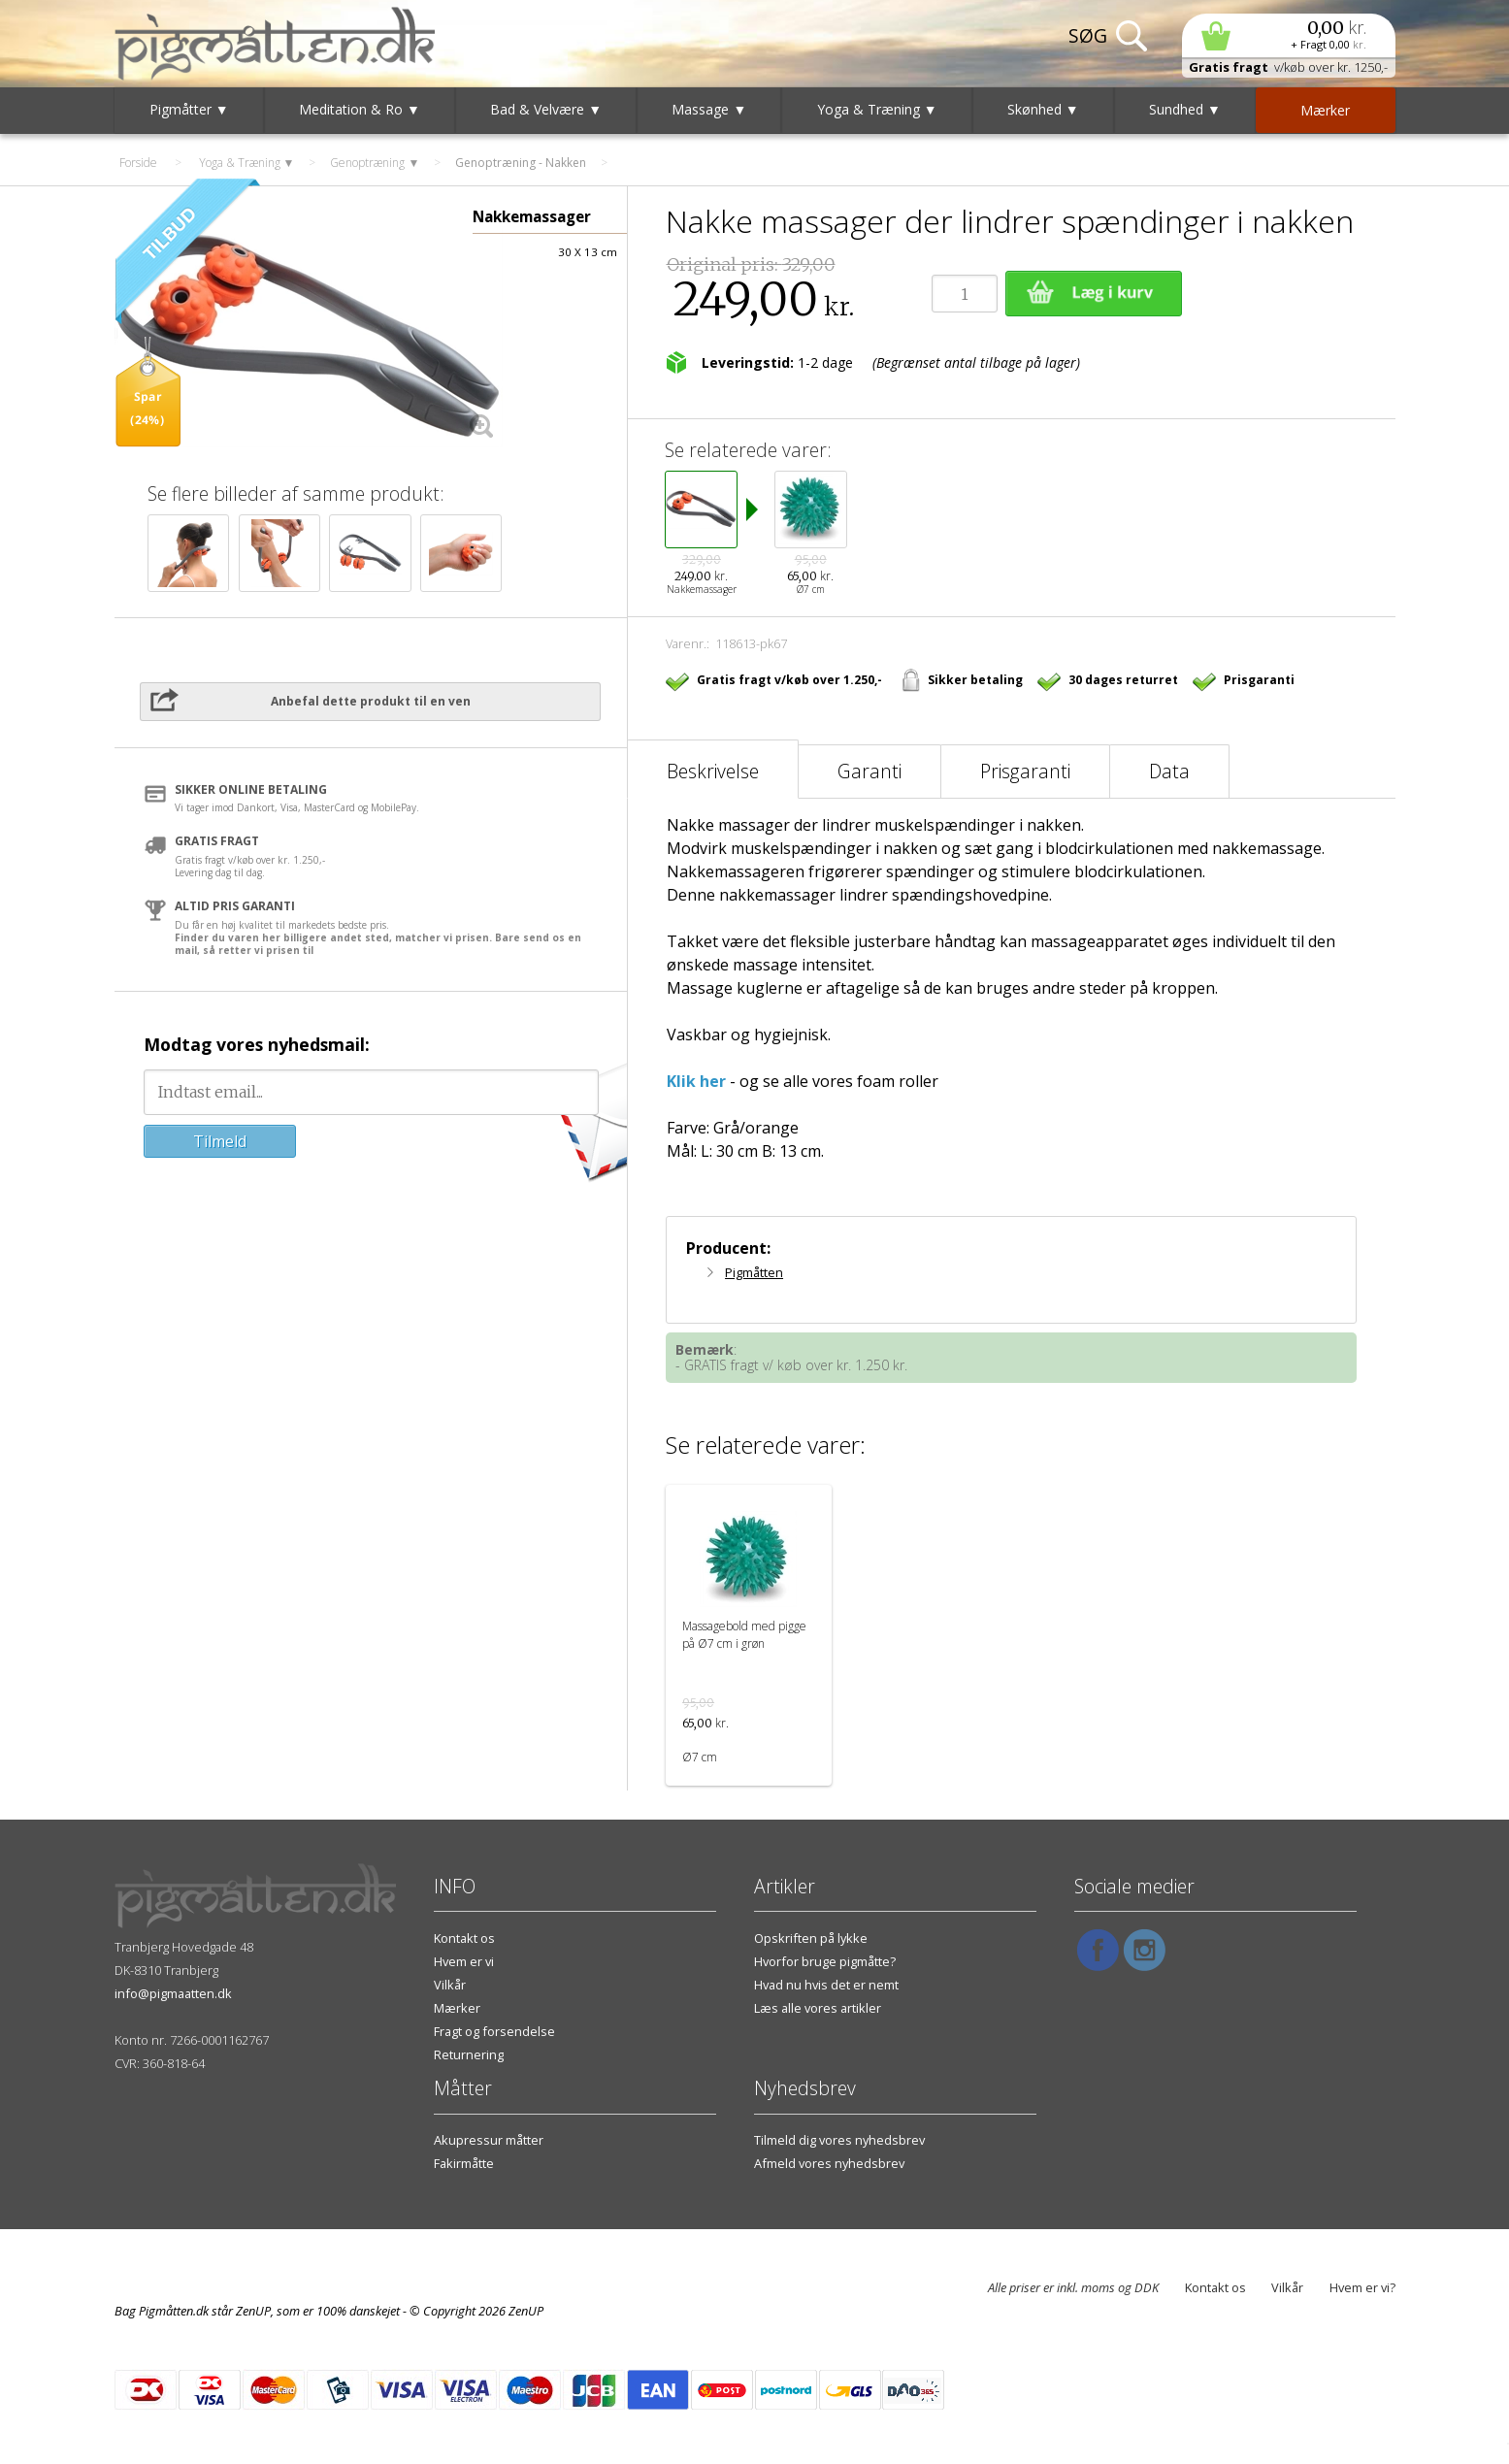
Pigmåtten (754, 1272)
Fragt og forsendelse (494, 2031)
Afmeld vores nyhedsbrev (829, 2163)
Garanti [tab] (869, 771)
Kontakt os (464, 1938)
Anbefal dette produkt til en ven (371, 701)
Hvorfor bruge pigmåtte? (825, 1961)
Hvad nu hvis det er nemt (826, 1984)
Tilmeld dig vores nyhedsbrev (839, 2140)
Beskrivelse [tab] (713, 771)
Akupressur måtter (488, 2140)
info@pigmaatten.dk (173, 1993)
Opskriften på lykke (811, 1938)
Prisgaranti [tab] (1025, 771)
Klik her (696, 1081)
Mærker (457, 2008)
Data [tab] (1169, 771)
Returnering (469, 2054)
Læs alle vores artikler (817, 2008)
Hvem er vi (464, 1961)
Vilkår (450, 1984)
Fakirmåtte (464, 2163)
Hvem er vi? (1362, 2287)
